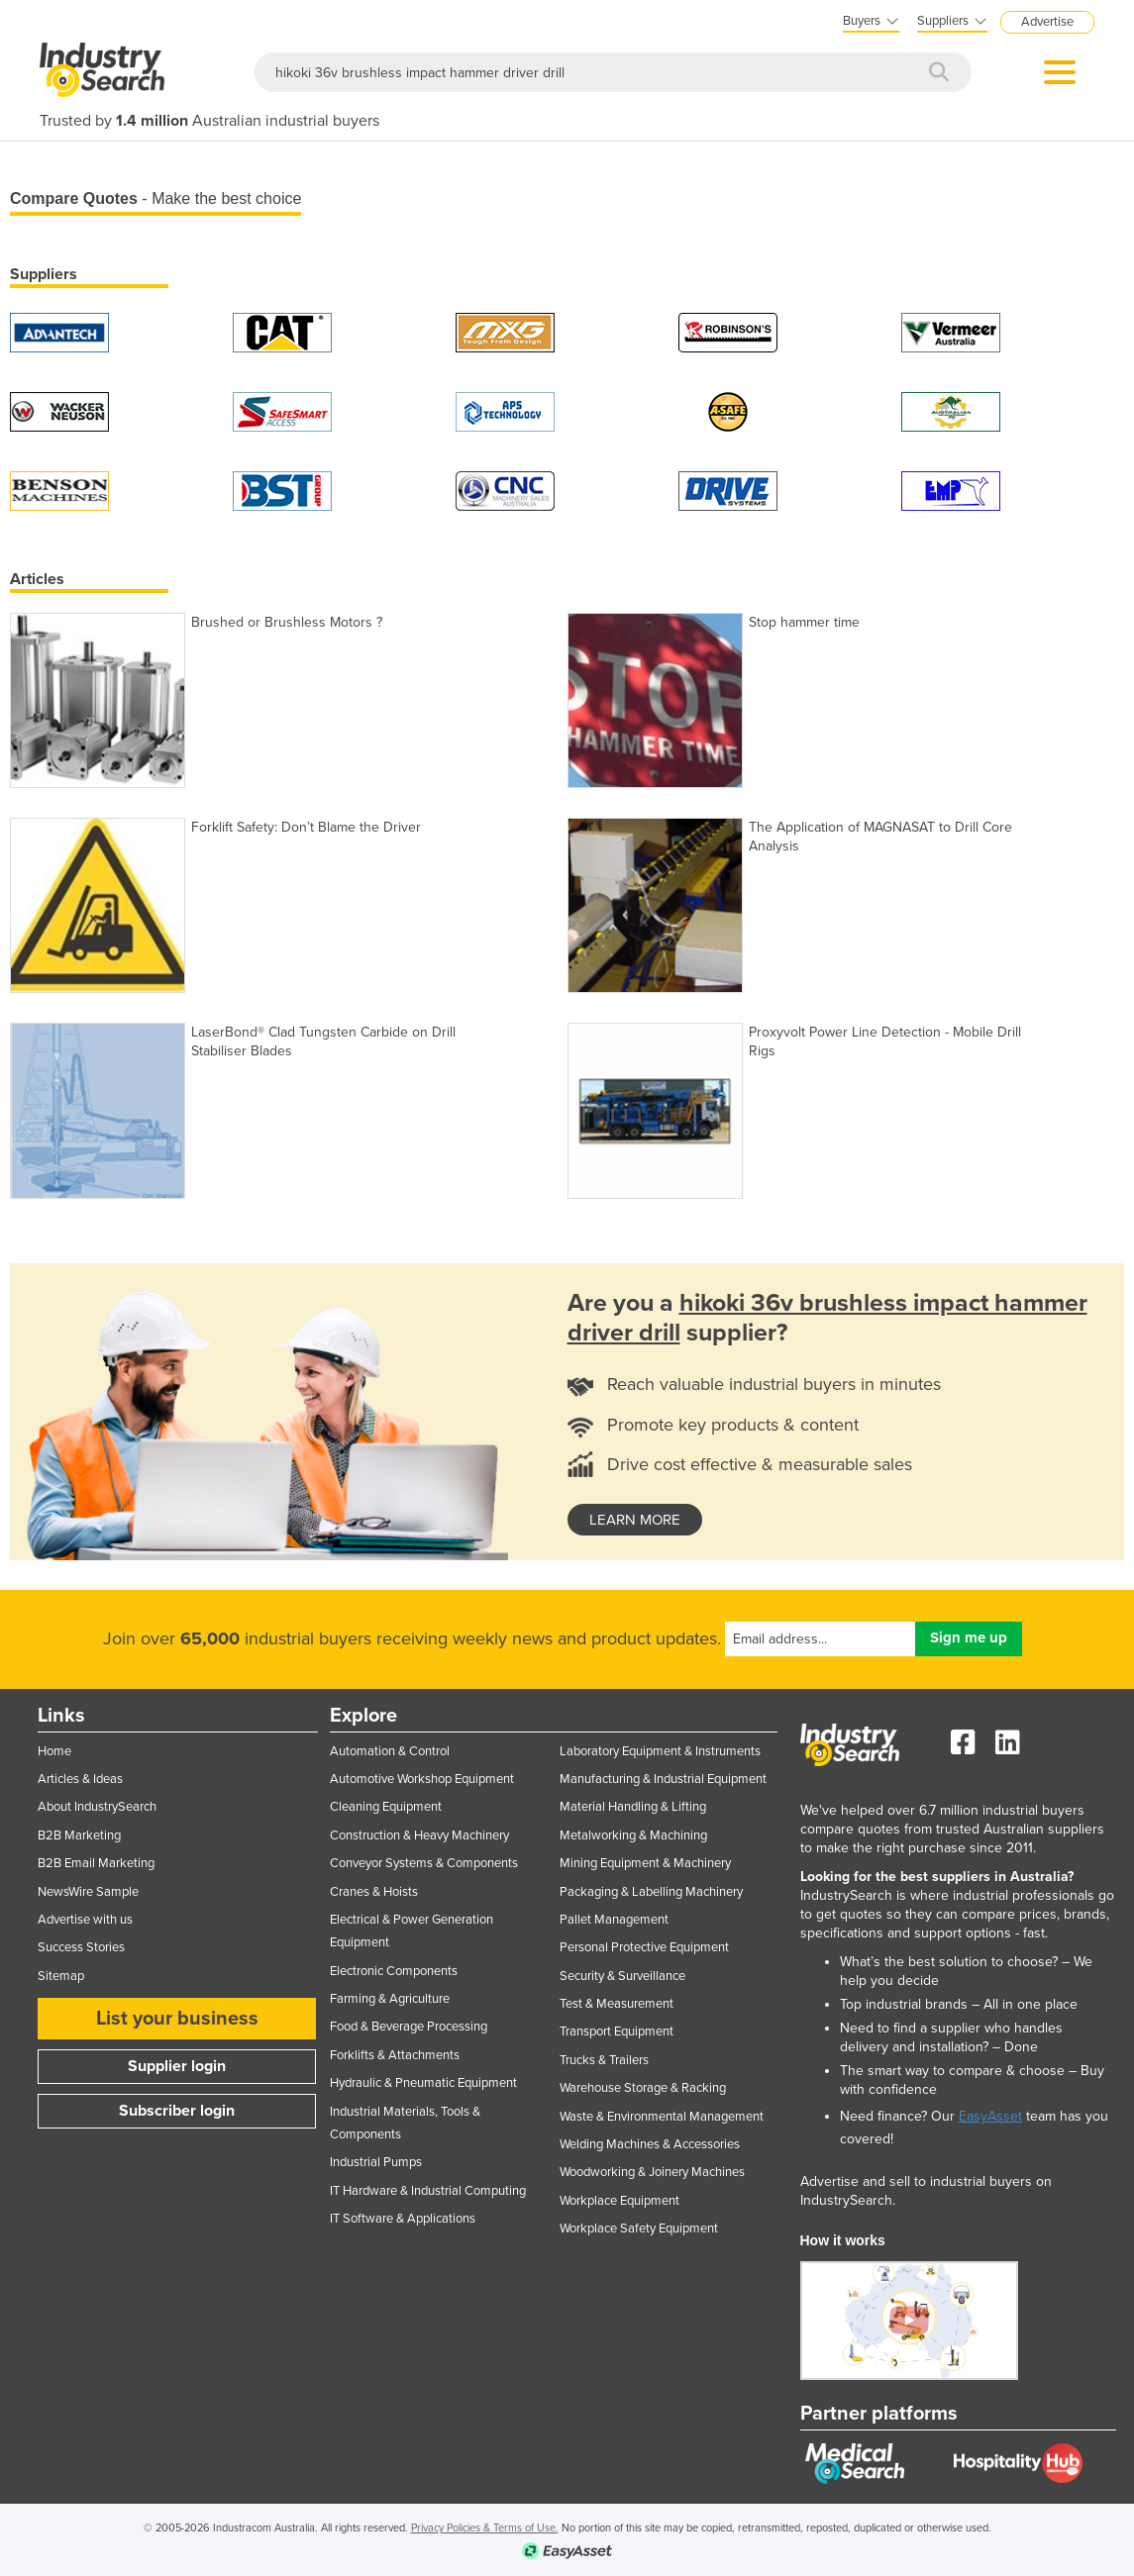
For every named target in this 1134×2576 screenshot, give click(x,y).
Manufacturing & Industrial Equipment (663, 1779)
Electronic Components (394, 1971)
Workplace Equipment (619, 2201)
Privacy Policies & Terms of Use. (485, 2528)
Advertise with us (85, 1920)
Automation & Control (390, 1751)
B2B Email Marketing (96, 1863)
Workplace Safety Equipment (639, 2228)
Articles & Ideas (80, 1779)
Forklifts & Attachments (395, 2055)
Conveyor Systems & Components (424, 1863)
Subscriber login (177, 2111)
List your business (177, 2019)
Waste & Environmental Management (662, 2117)
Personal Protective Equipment (644, 1947)
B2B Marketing (79, 1835)
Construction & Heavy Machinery (419, 1835)
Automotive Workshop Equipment (422, 1779)
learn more (634, 1520)
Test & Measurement (616, 2004)
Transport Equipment (616, 2031)
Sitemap (61, 1976)
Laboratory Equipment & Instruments (660, 1751)
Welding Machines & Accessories (650, 2144)
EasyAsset (990, 2116)
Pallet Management (614, 1920)
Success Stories (81, 1947)
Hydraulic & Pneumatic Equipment (423, 2083)
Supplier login (177, 2066)
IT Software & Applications (402, 2219)
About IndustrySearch (97, 1807)
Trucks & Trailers (604, 2060)
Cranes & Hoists (374, 1892)
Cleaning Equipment (386, 1807)
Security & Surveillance (622, 1976)
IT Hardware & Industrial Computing (428, 2191)
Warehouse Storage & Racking (643, 2088)
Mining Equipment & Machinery (645, 1863)
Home (54, 1751)
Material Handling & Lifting (633, 1807)
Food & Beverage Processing (408, 2026)
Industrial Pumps (376, 2162)
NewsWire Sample (88, 1892)
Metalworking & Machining (633, 1835)
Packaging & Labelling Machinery (651, 1892)
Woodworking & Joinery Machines (652, 2172)
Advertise (1047, 22)
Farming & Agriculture (390, 1999)
